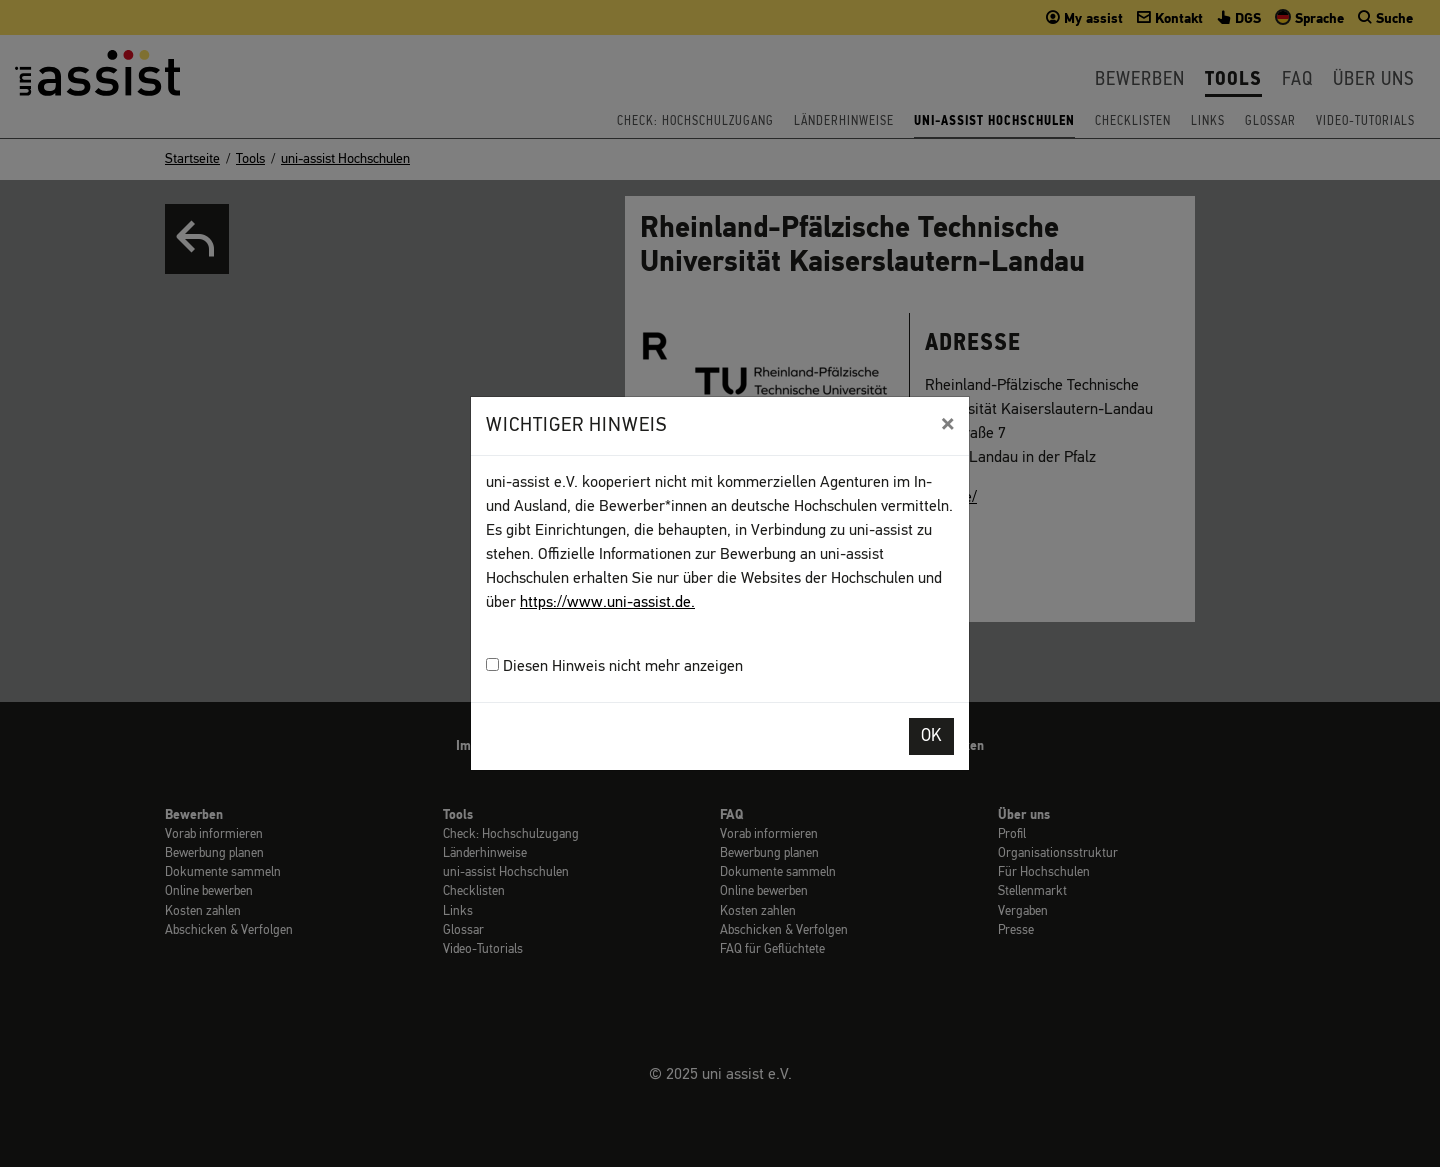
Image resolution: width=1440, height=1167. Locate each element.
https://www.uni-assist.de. (607, 603)
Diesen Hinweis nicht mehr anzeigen (614, 666)
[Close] (947, 424)
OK (931, 736)
